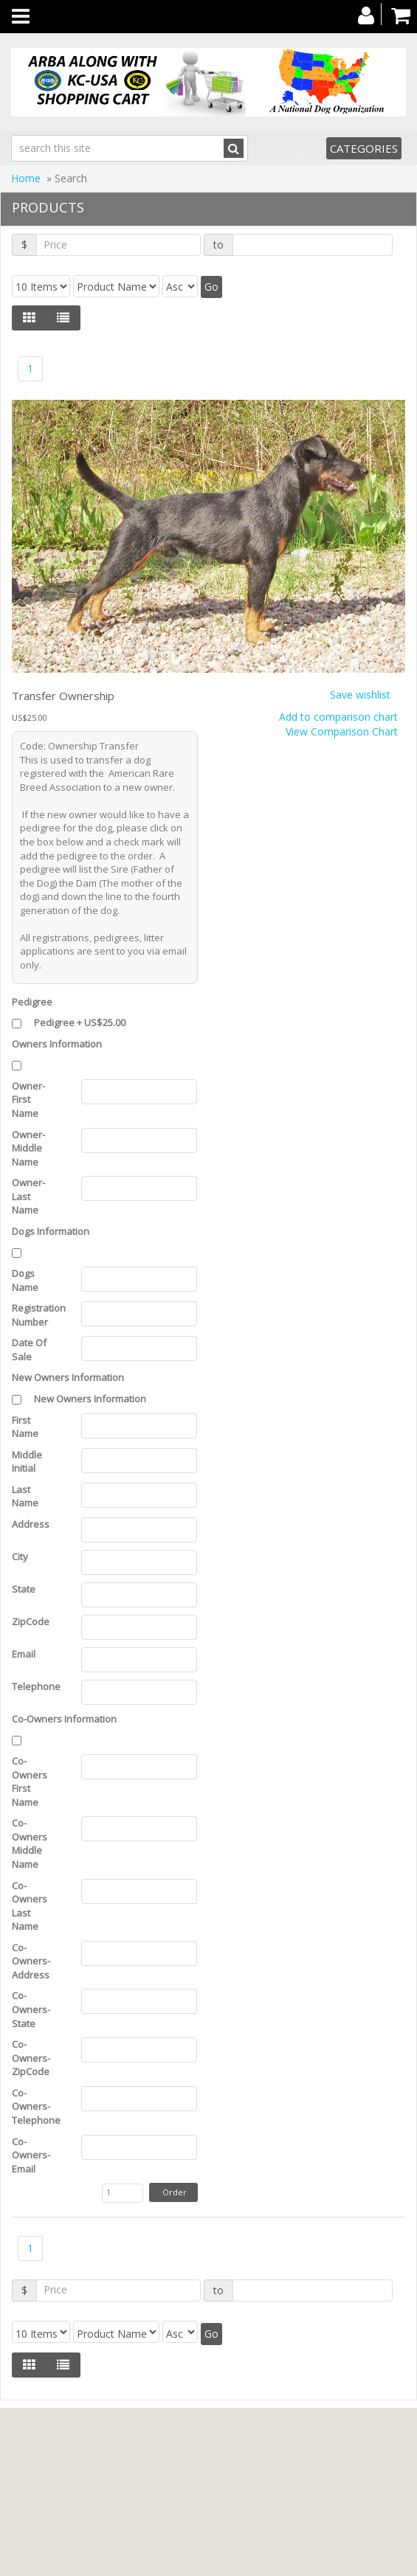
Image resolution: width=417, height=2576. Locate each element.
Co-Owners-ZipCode (33, 2057)
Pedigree (32, 1001)
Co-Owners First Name (29, 1781)
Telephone (35, 1686)
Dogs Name (27, 1280)
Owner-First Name (28, 1099)
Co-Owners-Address (33, 1961)
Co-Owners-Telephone (35, 2106)
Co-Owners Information (64, 1718)
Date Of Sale (29, 1349)
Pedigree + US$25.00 (79, 1022)
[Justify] (63, 317)
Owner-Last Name (28, 1196)
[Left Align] (29, 317)
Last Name (27, 1496)
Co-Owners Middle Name (29, 1843)
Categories (364, 148)
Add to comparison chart (338, 717)
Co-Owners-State (31, 2009)
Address (33, 1524)
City (22, 1556)
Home (26, 178)
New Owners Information (68, 1377)
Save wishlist (360, 695)
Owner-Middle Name (28, 1148)
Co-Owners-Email (31, 2155)
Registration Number (35, 1315)
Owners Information (57, 1043)
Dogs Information (50, 1231)
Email (26, 1654)
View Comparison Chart (342, 731)
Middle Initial (27, 1461)
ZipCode (33, 1621)
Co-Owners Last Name (29, 1906)
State (26, 1589)
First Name (27, 1427)
